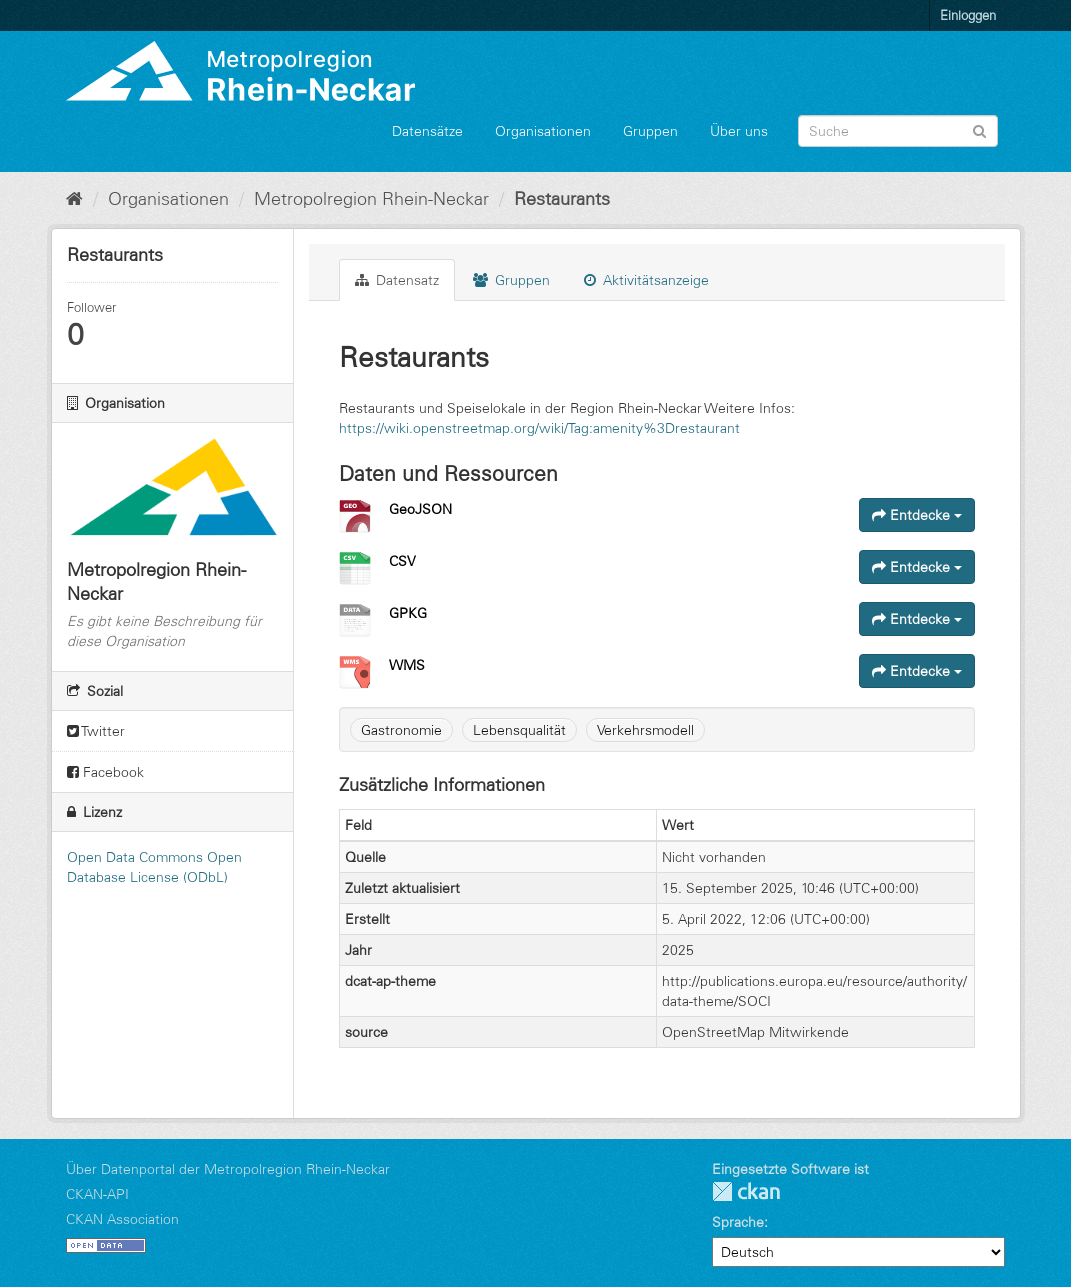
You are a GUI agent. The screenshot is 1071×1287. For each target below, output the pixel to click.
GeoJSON (420, 509)
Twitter (96, 731)
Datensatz (397, 280)
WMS (407, 665)
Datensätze (427, 131)
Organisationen (543, 131)
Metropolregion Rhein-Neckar (371, 199)
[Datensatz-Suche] (898, 131)
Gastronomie (401, 730)
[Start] (74, 199)
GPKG (408, 613)
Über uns (739, 131)
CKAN (746, 1191)
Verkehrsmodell (645, 730)
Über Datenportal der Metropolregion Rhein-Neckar (228, 1169)
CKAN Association (122, 1219)
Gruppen (650, 131)
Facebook (105, 772)
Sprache (738, 1222)
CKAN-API (97, 1194)
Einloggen (968, 15)
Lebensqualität (519, 730)
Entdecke (917, 515)
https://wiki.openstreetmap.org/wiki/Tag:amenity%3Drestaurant (539, 428)
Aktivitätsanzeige (646, 280)
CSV (402, 561)
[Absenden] (979, 129)
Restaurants (562, 199)
